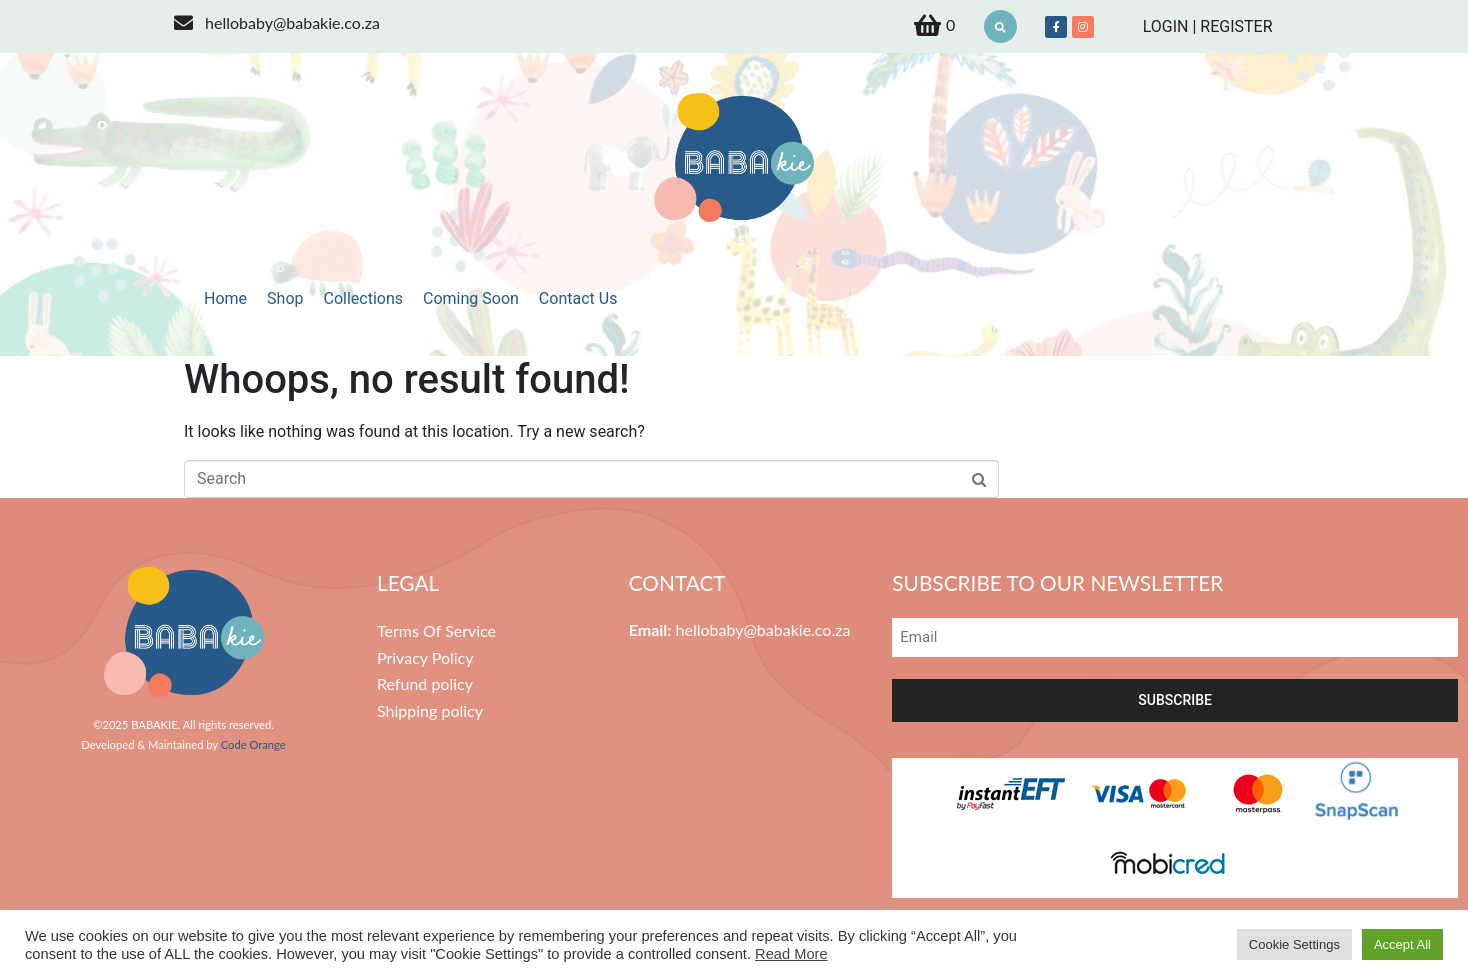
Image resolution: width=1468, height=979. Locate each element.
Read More (791, 954)
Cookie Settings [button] (1294, 944)
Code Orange (253, 744)
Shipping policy (430, 710)
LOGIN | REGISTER (1208, 26)
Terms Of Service (436, 630)
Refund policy (425, 683)
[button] (1000, 26)
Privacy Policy (425, 657)
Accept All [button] (1402, 944)
